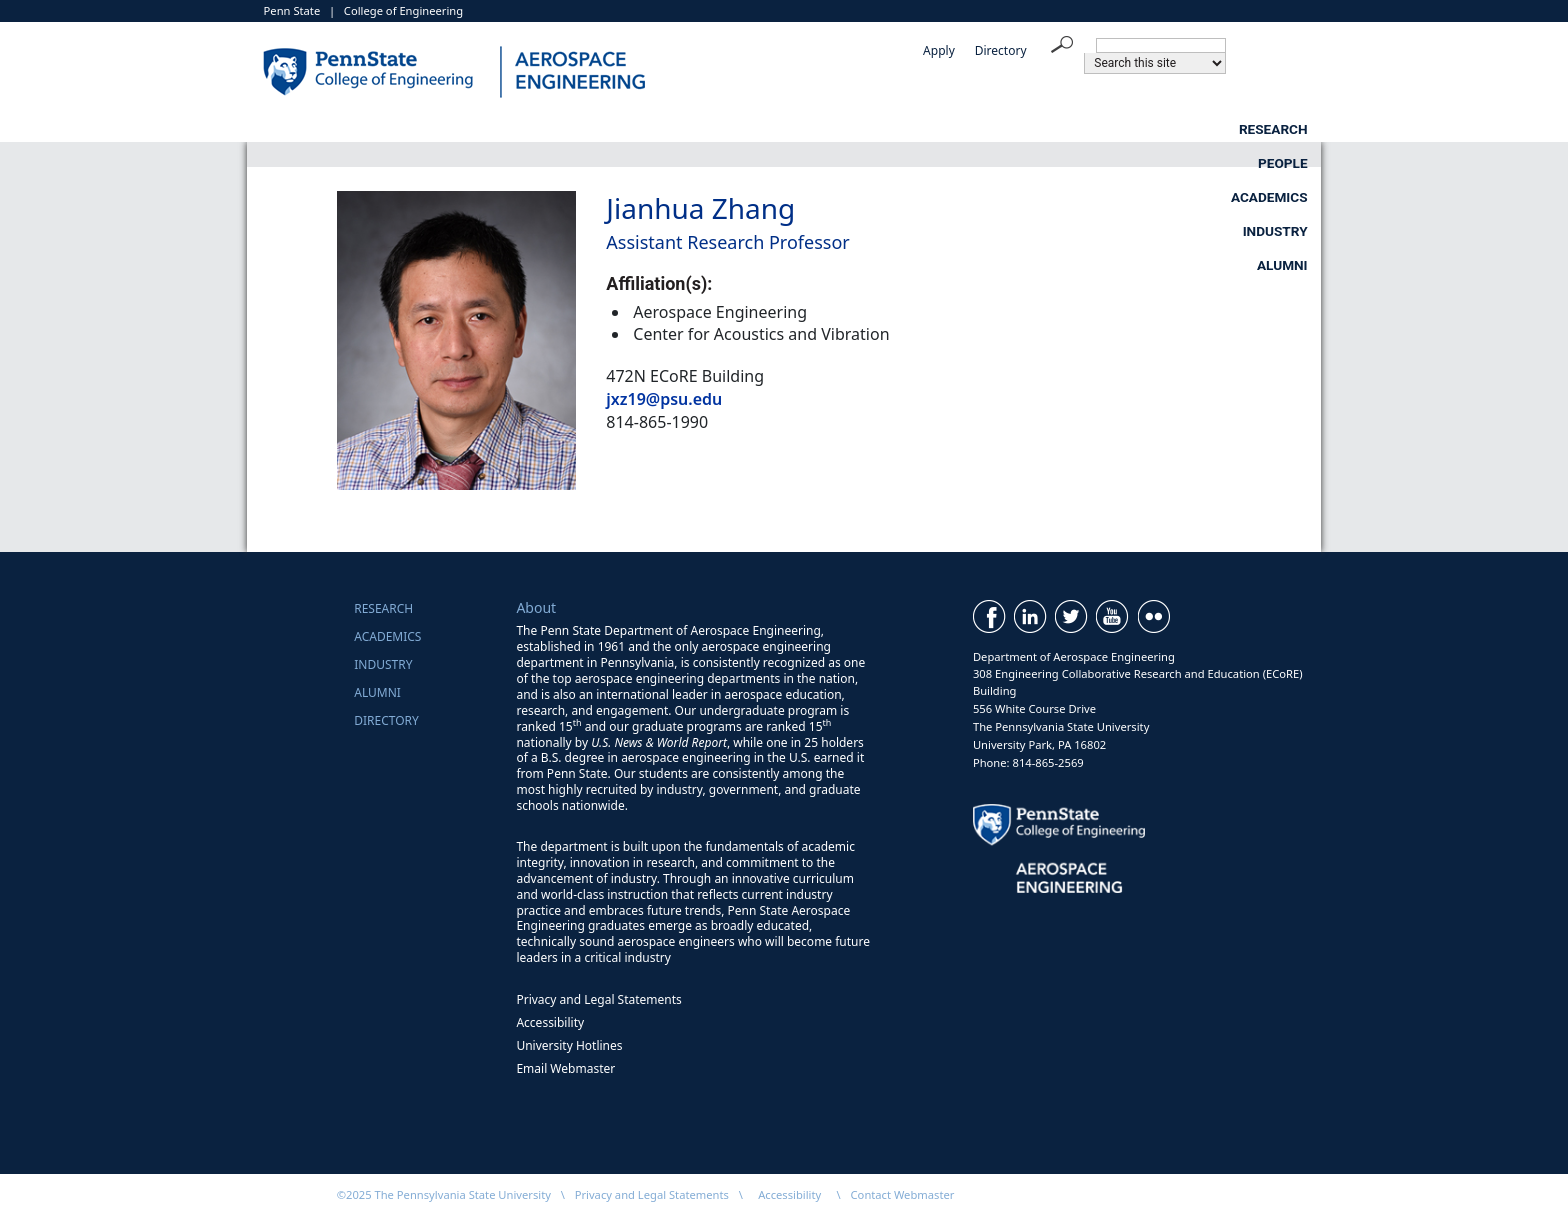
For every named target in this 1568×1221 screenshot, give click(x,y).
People (793, 129)
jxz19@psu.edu (664, 399)
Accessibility (550, 1022)
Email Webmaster (565, 1068)
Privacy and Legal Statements (598, 999)
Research (634, 129)
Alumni (1282, 129)
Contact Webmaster (903, 1194)
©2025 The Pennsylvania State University (444, 1194)
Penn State (292, 10)
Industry (1125, 129)
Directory (1001, 50)
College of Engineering (403, 10)
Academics (955, 129)
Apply (939, 50)
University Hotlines (569, 1045)
